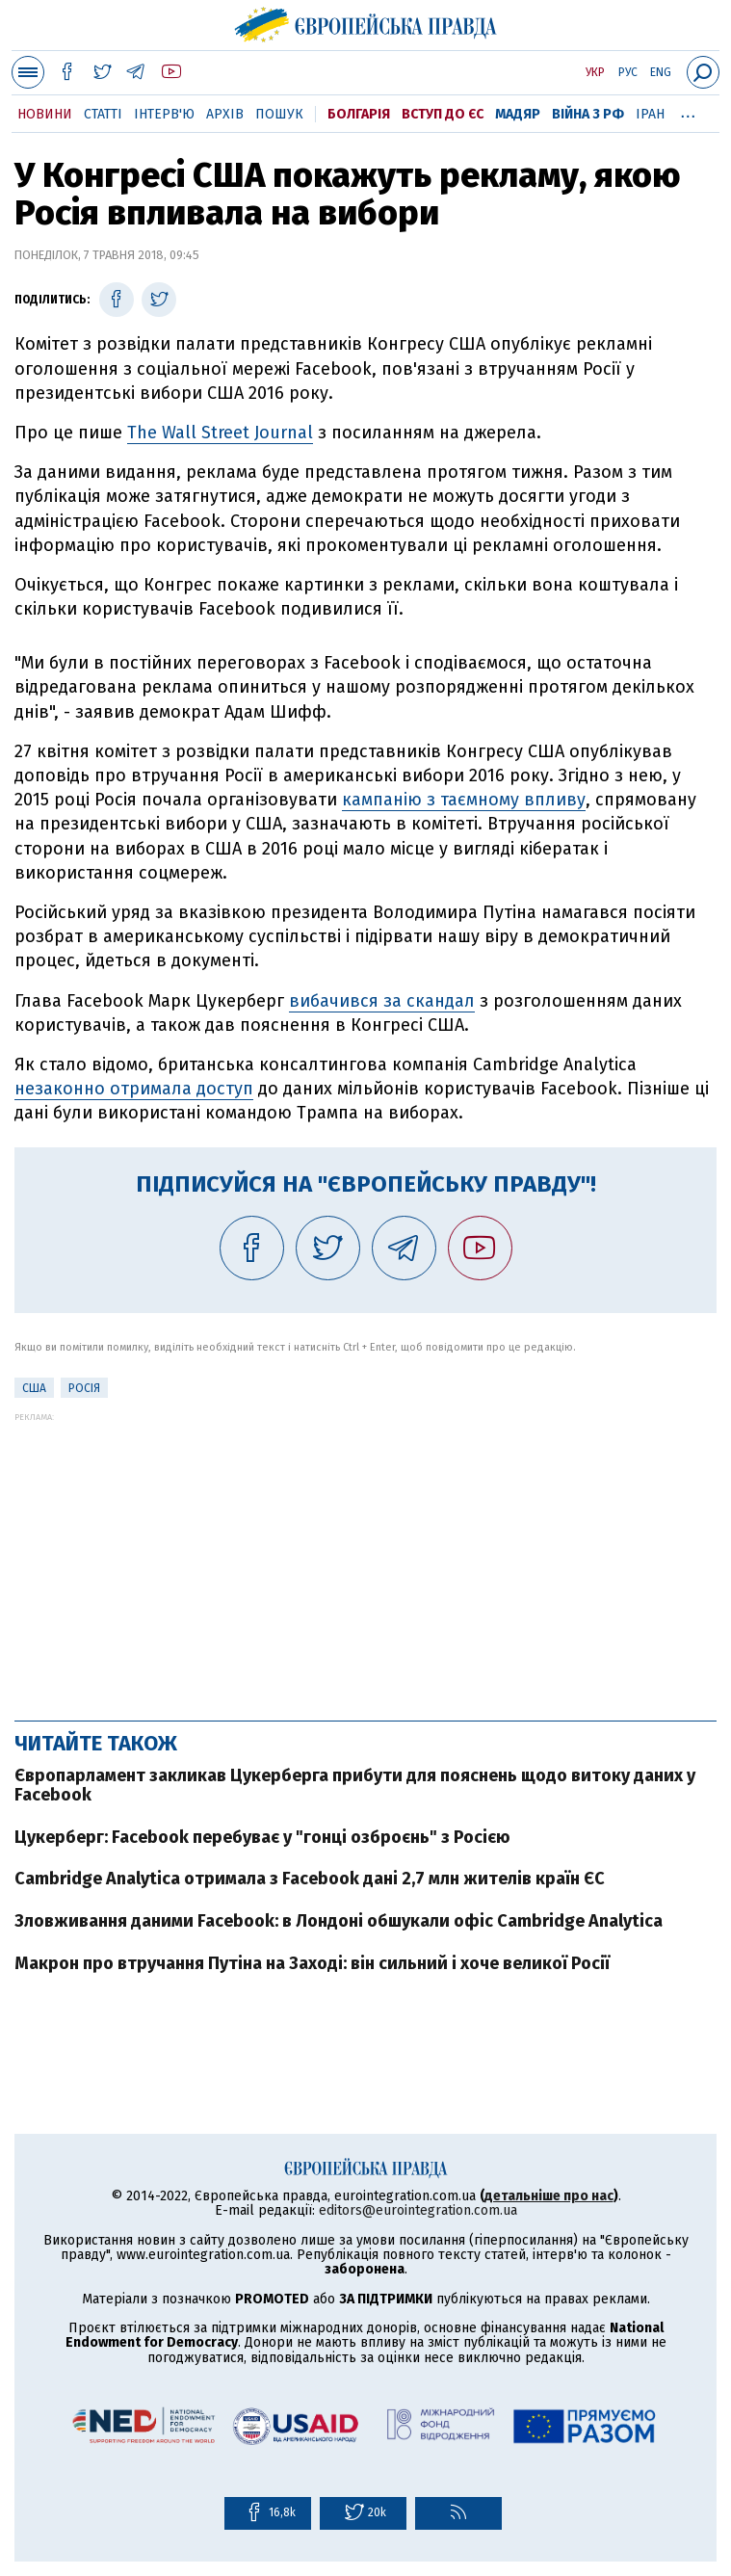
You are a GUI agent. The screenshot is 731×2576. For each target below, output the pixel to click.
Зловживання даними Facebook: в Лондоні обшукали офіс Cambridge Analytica (338, 1921)
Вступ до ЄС (442, 114)
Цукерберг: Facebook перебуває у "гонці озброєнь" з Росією (262, 1837)
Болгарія (358, 114)
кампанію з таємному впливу (464, 799)
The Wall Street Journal (220, 432)
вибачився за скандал (382, 1001)
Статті (103, 114)
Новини (44, 114)
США (34, 1388)
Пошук (279, 114)
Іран (650, 114)
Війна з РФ (588, 114)
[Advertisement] (365, 1557)
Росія (84, 1388)
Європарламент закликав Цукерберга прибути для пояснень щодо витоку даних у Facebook (354, 1785)
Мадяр (517, 114)
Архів (225, 114)
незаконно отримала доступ (133, 1088)
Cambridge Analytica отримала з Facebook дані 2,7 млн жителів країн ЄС (309, 1878)
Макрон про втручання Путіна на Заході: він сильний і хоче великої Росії (312, 1963)
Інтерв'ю (164, 114)
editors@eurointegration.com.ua (418, 2210)
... (688, 110)
